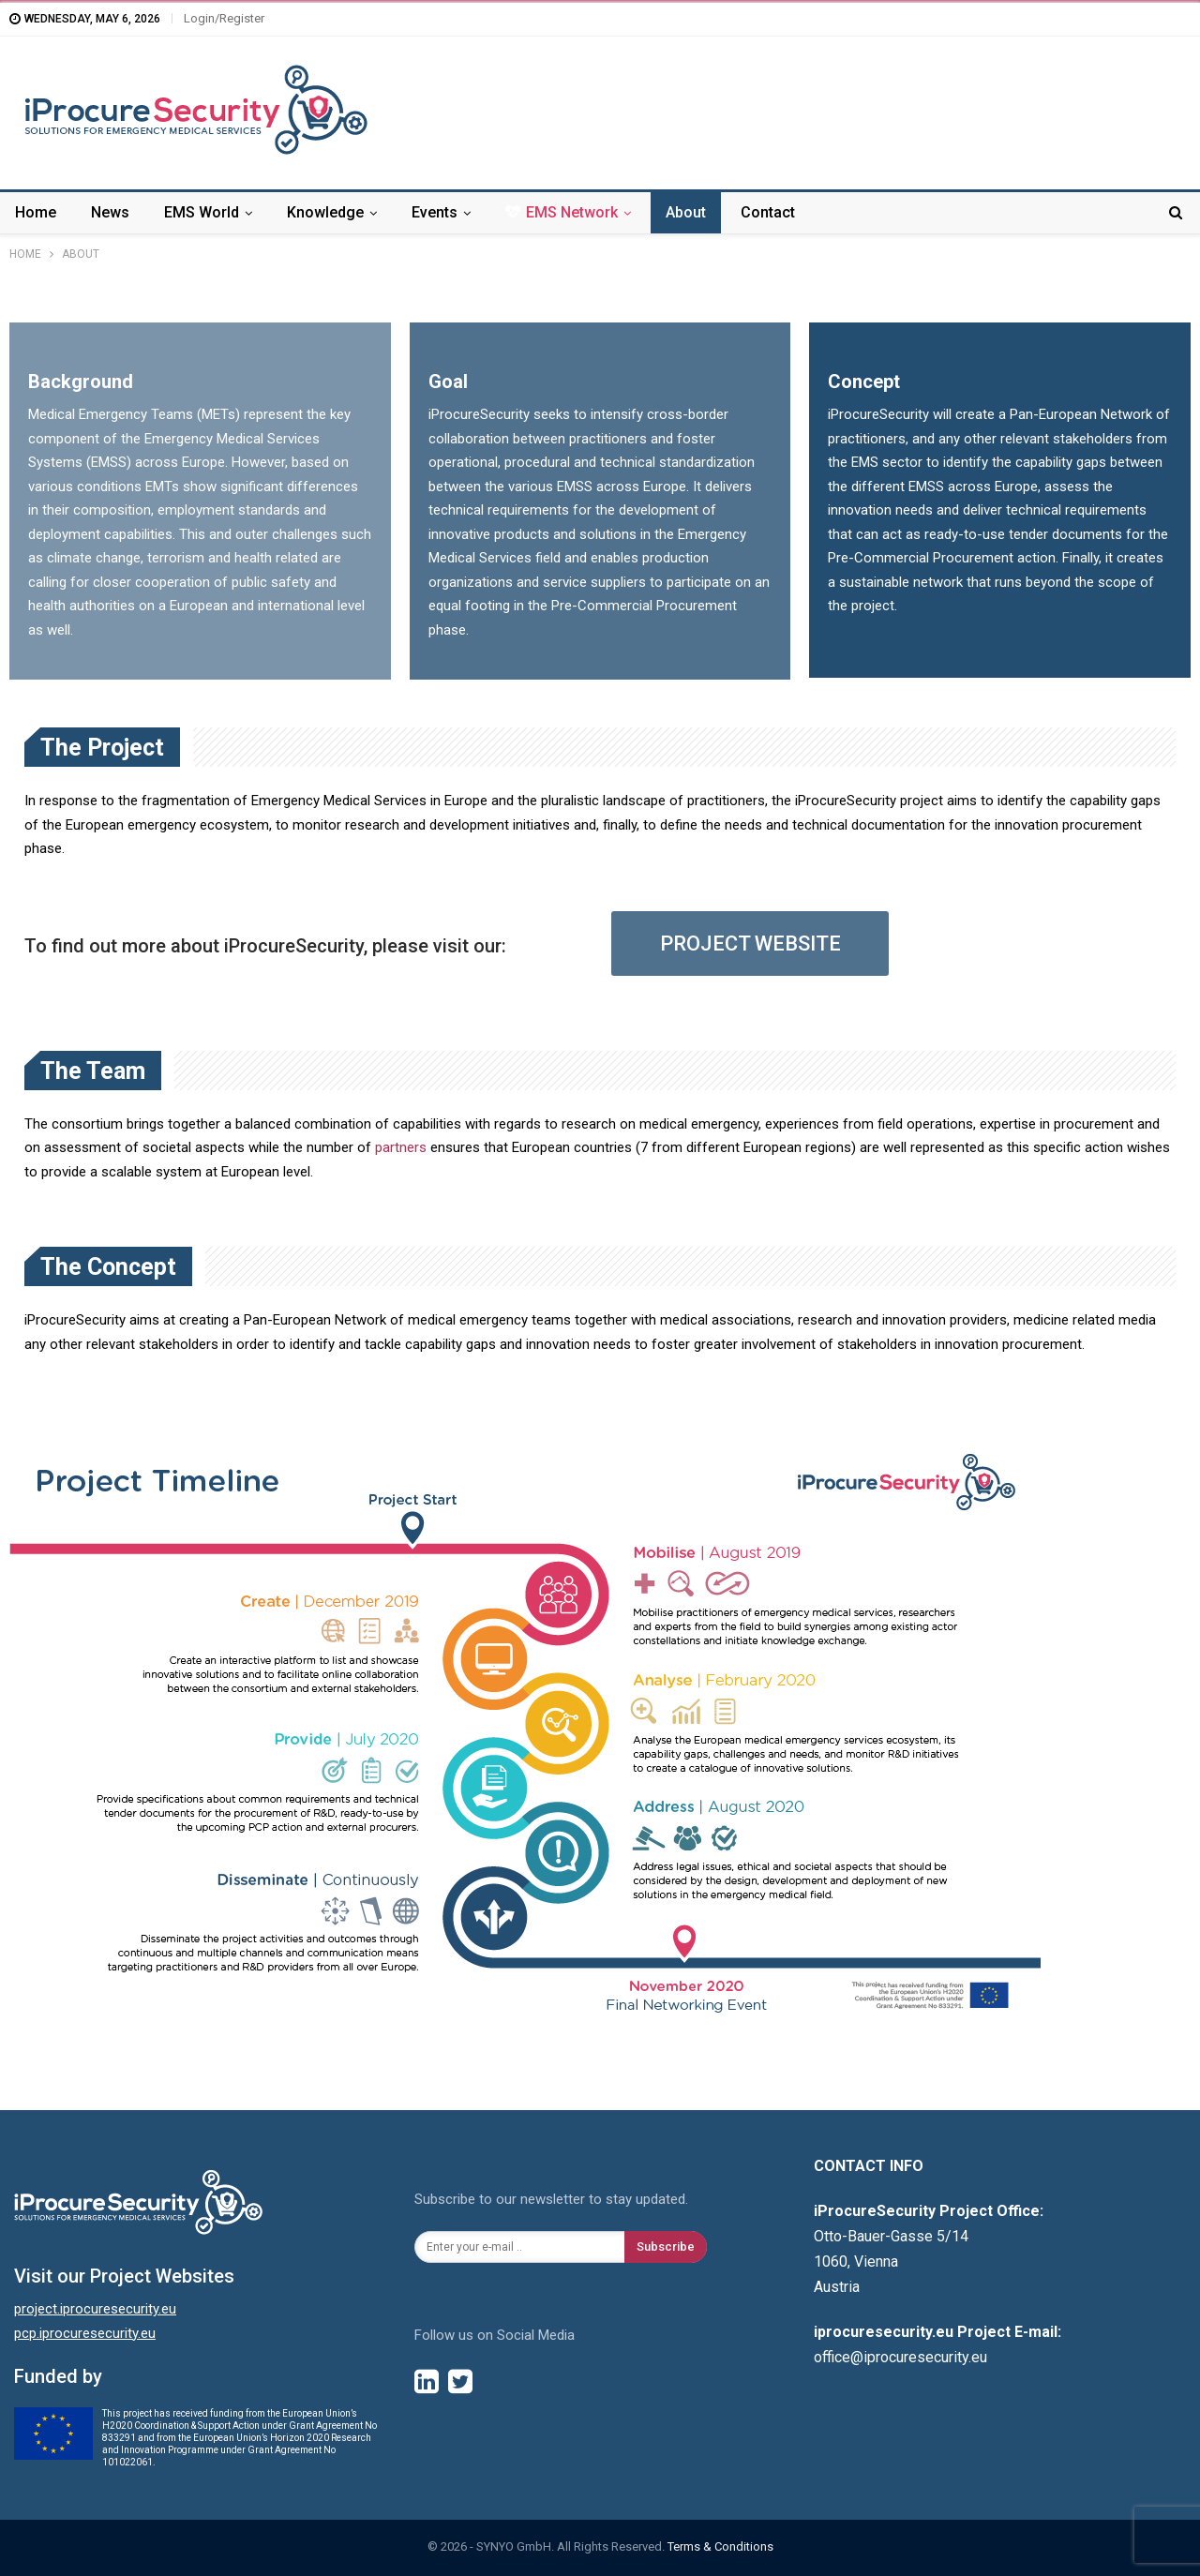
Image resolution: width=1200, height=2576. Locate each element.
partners (401, 1147)
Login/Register (224, 18)
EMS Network (561, 212)
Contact (768, 212)
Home (35, 212)
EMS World (201, 212)
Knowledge (325, 212)
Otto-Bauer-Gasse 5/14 (891, 2236)
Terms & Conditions (720, 2546)
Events (435, 212)
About (686, 212)
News (110, 212)
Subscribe (666, 2246)
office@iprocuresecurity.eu (900, 2357)
